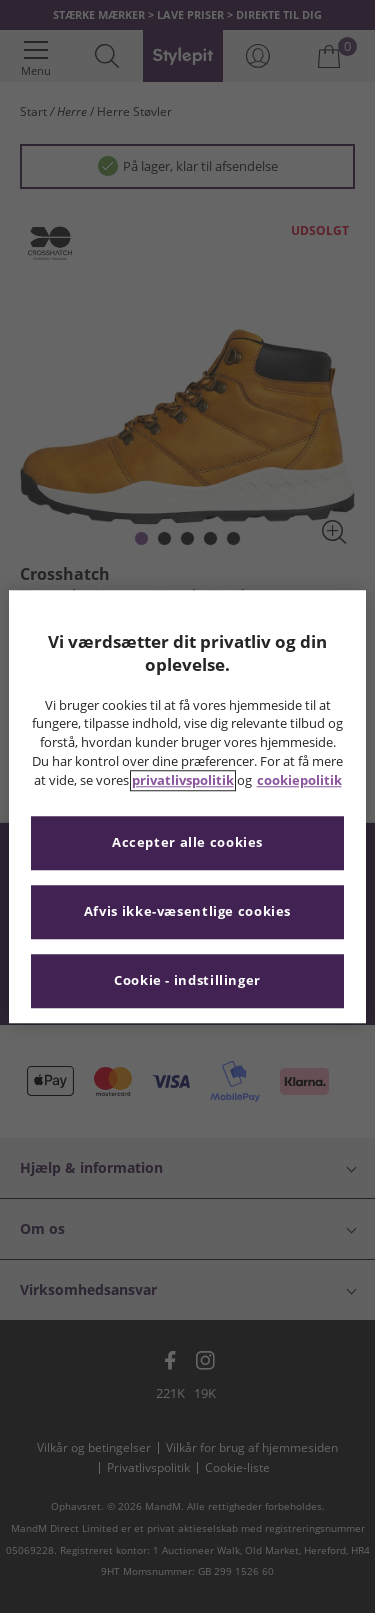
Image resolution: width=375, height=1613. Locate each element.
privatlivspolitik (183, 780)
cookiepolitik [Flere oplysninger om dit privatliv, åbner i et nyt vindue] (299, 780)
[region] (187, 806)
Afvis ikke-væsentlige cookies (187, 911)
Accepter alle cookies (187, 842)
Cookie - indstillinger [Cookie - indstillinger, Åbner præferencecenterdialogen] (187, 980)
